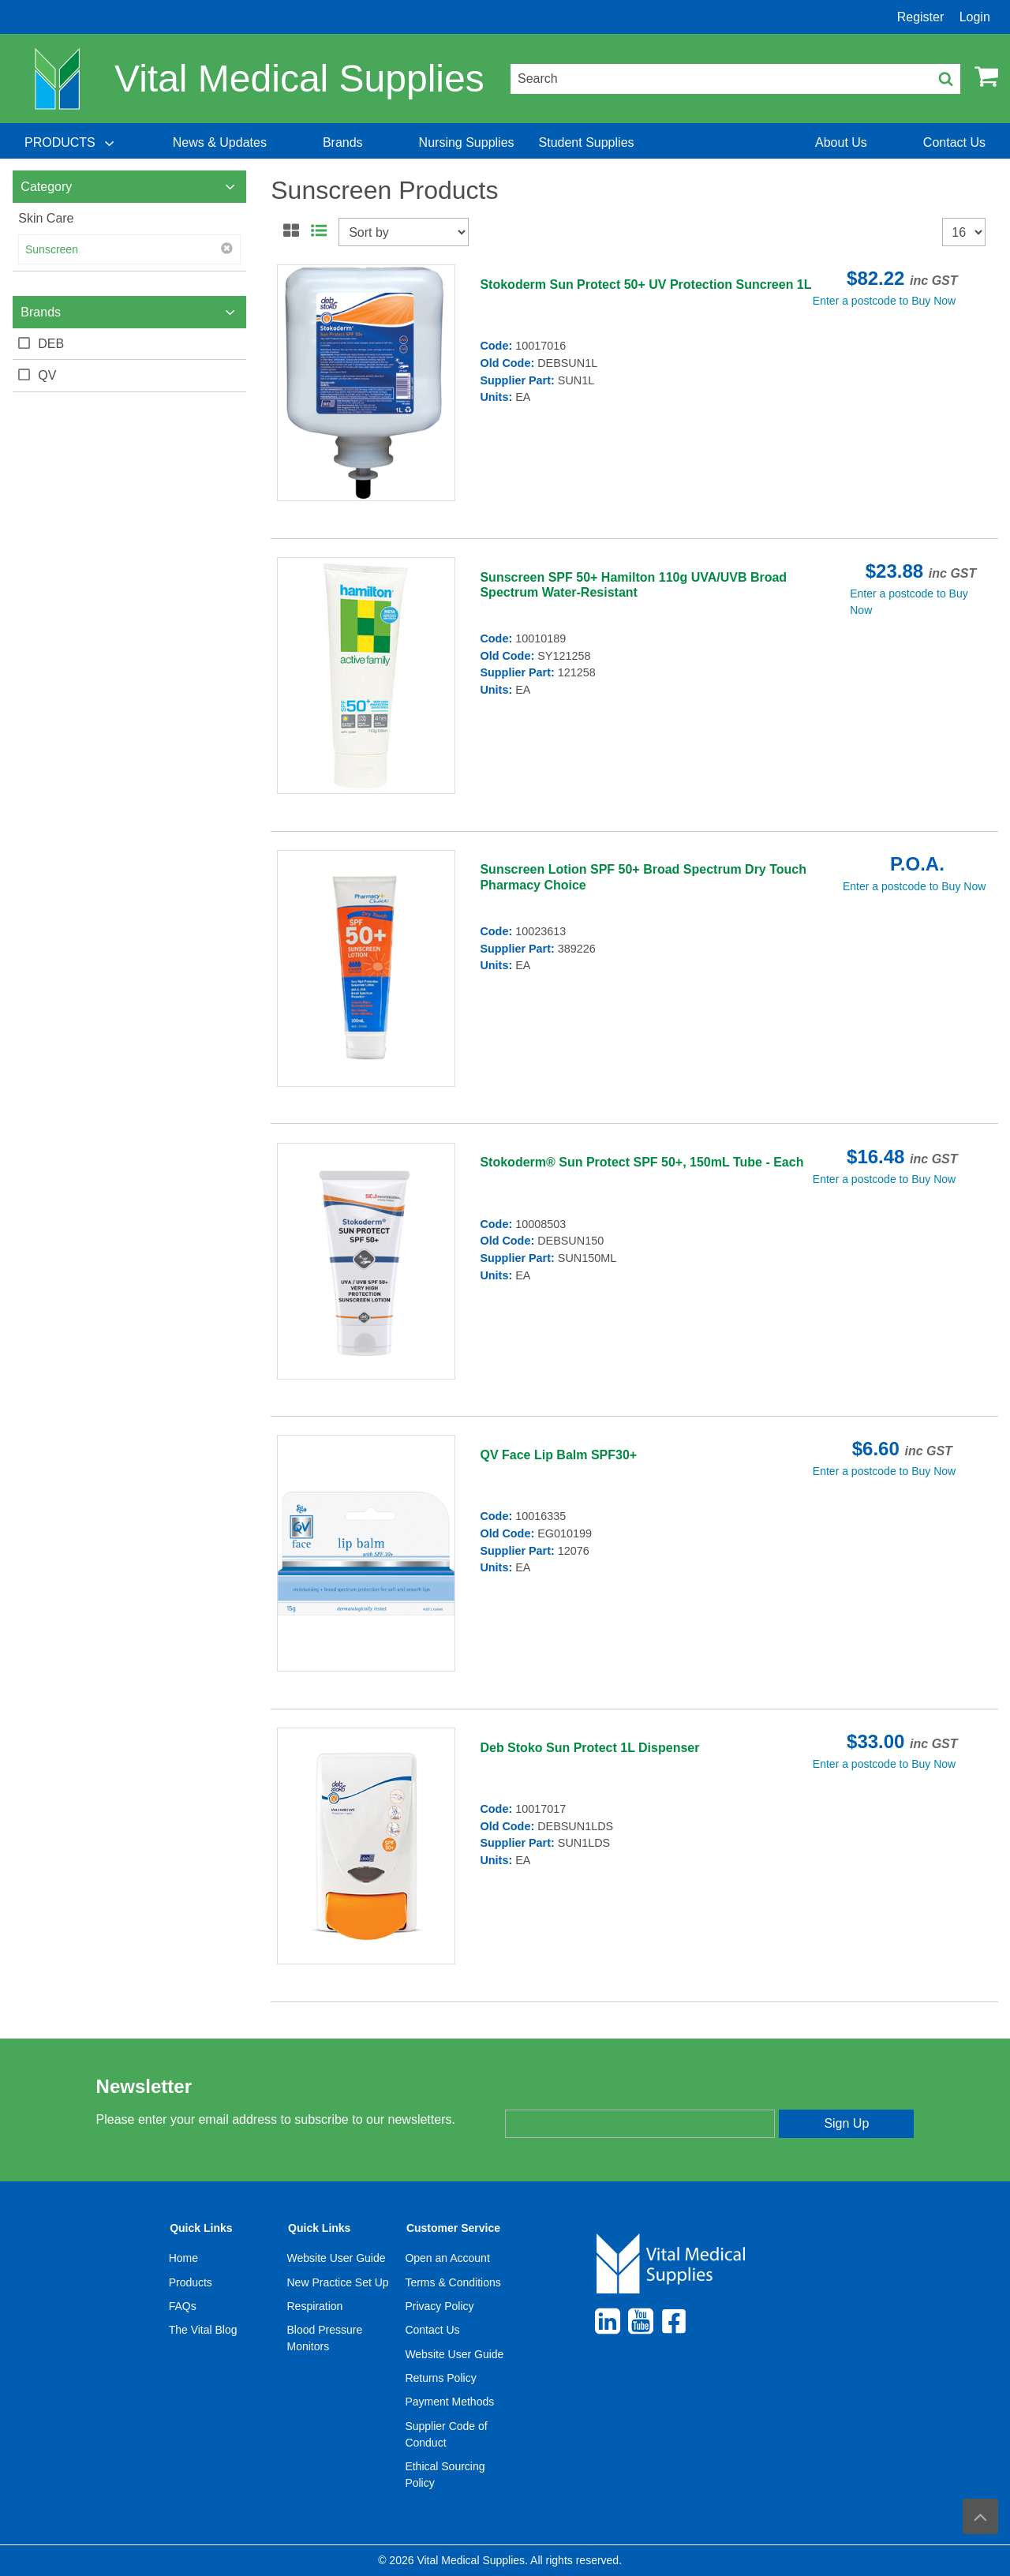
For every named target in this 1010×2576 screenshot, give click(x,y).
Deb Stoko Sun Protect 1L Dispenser (589, 1747)
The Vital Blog (203, 2329)
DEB (51, 343)
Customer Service (453, 2228)
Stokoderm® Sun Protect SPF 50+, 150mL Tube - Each (641, 1162)
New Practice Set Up (338, 2282)
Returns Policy (440, 2378)
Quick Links (201, 2228)
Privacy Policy (439, 2306)
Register (921, 17)
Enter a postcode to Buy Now (884, 300)
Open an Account (447, 2258)
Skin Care (45, 218)
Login (975, 17)
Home (183, 2258)
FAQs (182, 2306)
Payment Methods (449, 2401)
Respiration (315, 2306)
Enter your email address (571, 2095)
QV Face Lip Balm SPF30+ (558, 1455)
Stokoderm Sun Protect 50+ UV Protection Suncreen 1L (645, 284)
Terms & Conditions (452, 2282)
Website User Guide (336, 2258)
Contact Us (432, 2329)
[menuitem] (71, 143)
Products (190, 2282)
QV (47, 375)
